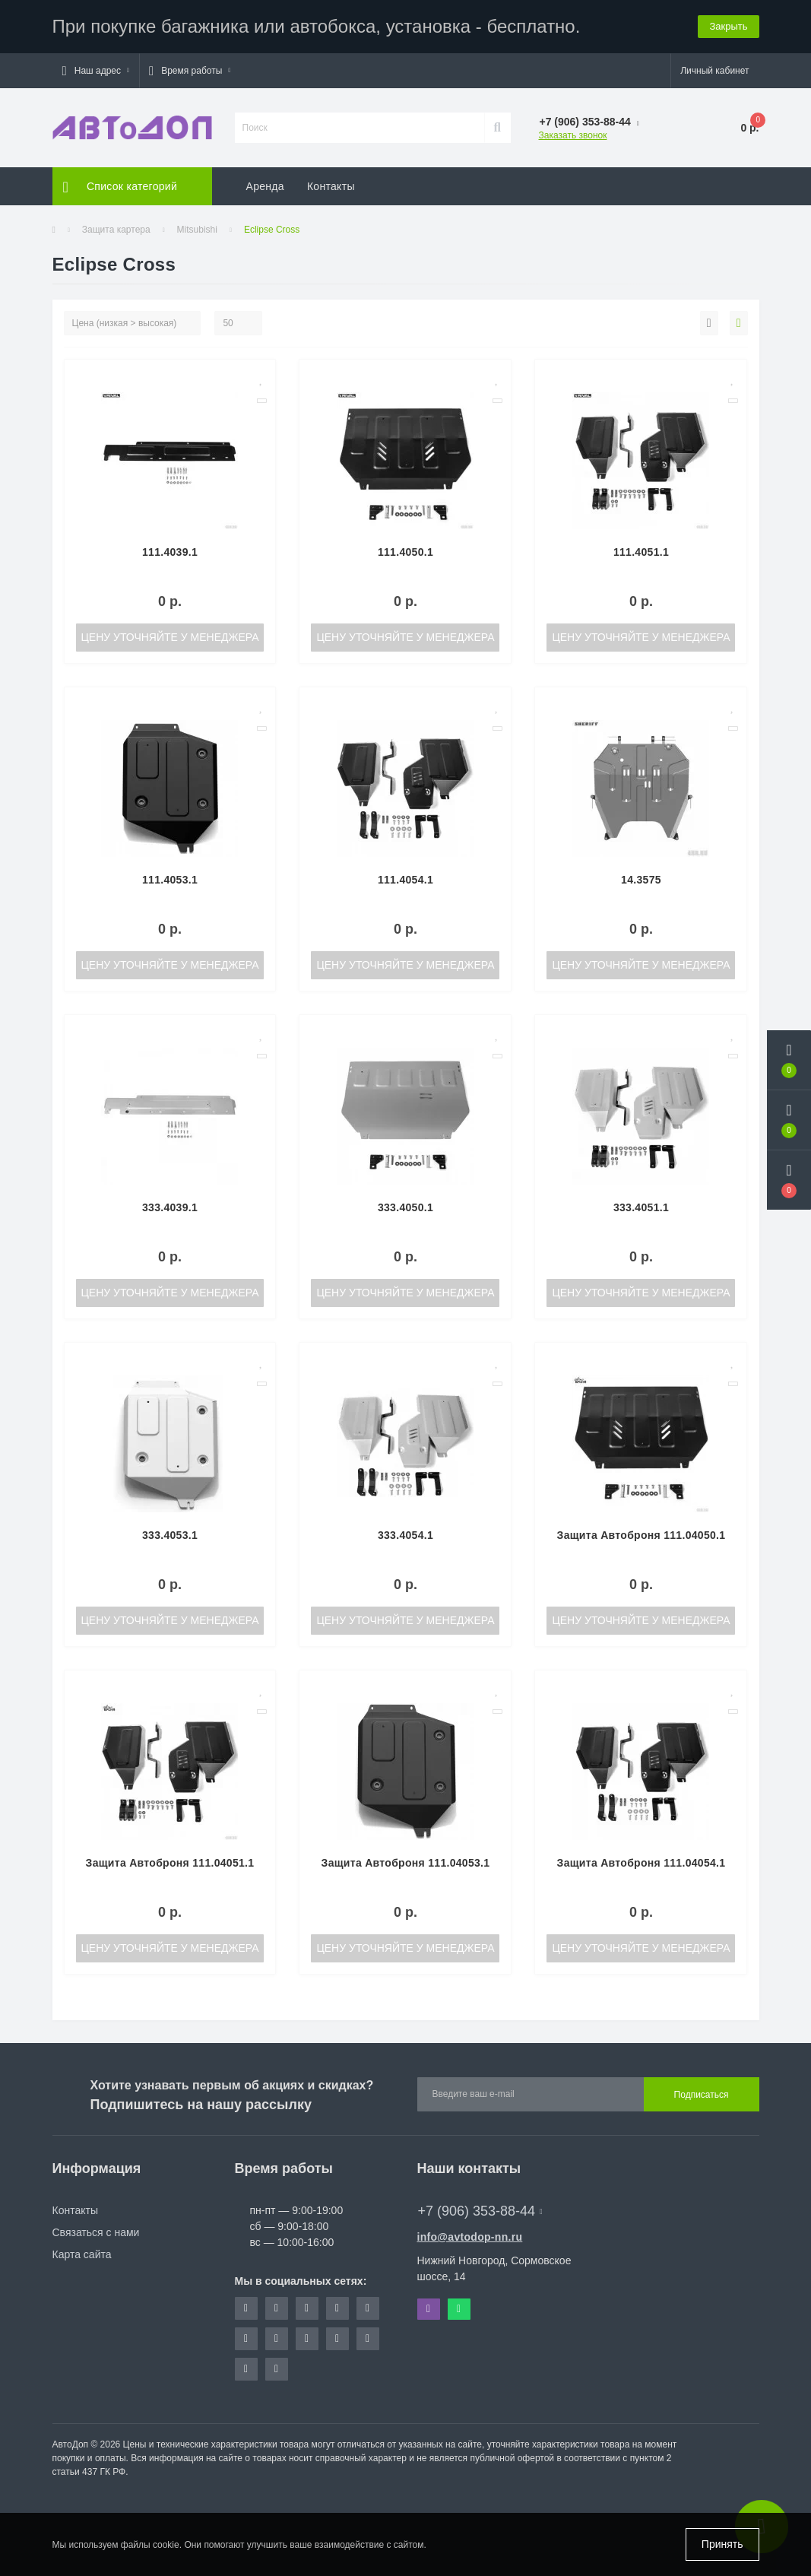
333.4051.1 (641, 1207)
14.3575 (641, 880)
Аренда (265, 186)
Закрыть (728, 26)
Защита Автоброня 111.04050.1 (641, 1535)
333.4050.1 (405, 1207)
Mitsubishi (197, 229)
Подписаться (701, 2094)
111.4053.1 (170, 880)
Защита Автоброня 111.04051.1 (170, 1863)
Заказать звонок (573, 135)
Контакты (331, 186)
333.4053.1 (170, 1535)
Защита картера (116, 229)
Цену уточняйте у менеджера (169, 637)
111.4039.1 (170, 552)
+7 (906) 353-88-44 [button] (480, 2211)
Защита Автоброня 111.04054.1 (641, 1863)
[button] (95, 70)
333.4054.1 (405, 1535)
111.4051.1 (641, 552)
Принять (722, 2544)
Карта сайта (82, 2254)
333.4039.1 (170, 1207)
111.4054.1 (405, 880)
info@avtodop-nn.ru (470, 2237)
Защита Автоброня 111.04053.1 (406, 1863)
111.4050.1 (405, 552)
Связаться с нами (96, 2232)
